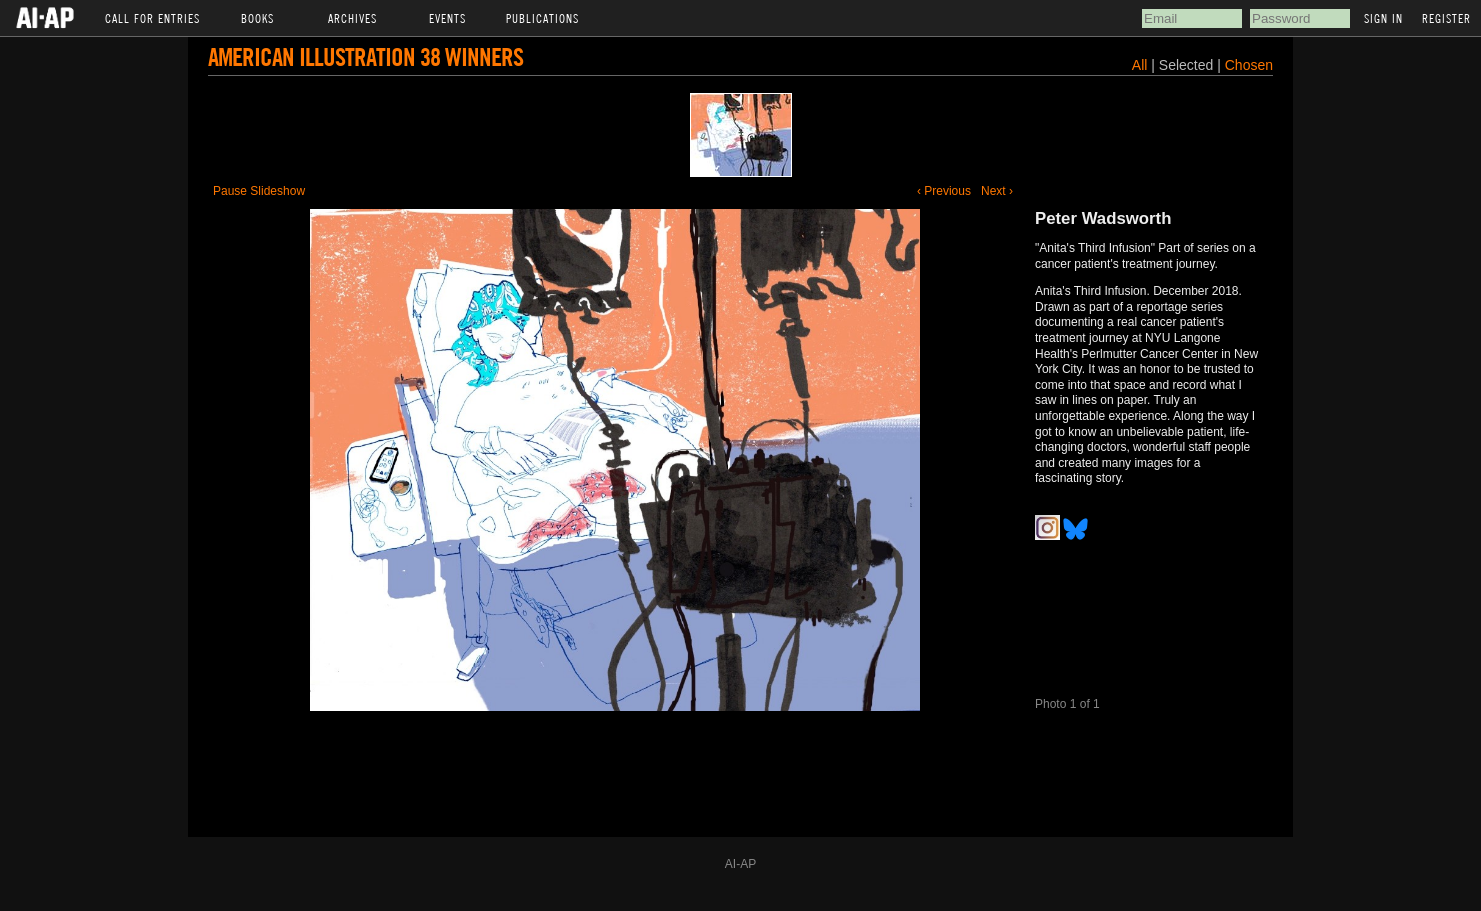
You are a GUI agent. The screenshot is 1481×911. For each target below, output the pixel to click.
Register (1446, 18)
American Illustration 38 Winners (365, 56)
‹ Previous (944, 191)
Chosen (1249, 65)
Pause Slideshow (259, 191)
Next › (997, 191)
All (1140, 65)
